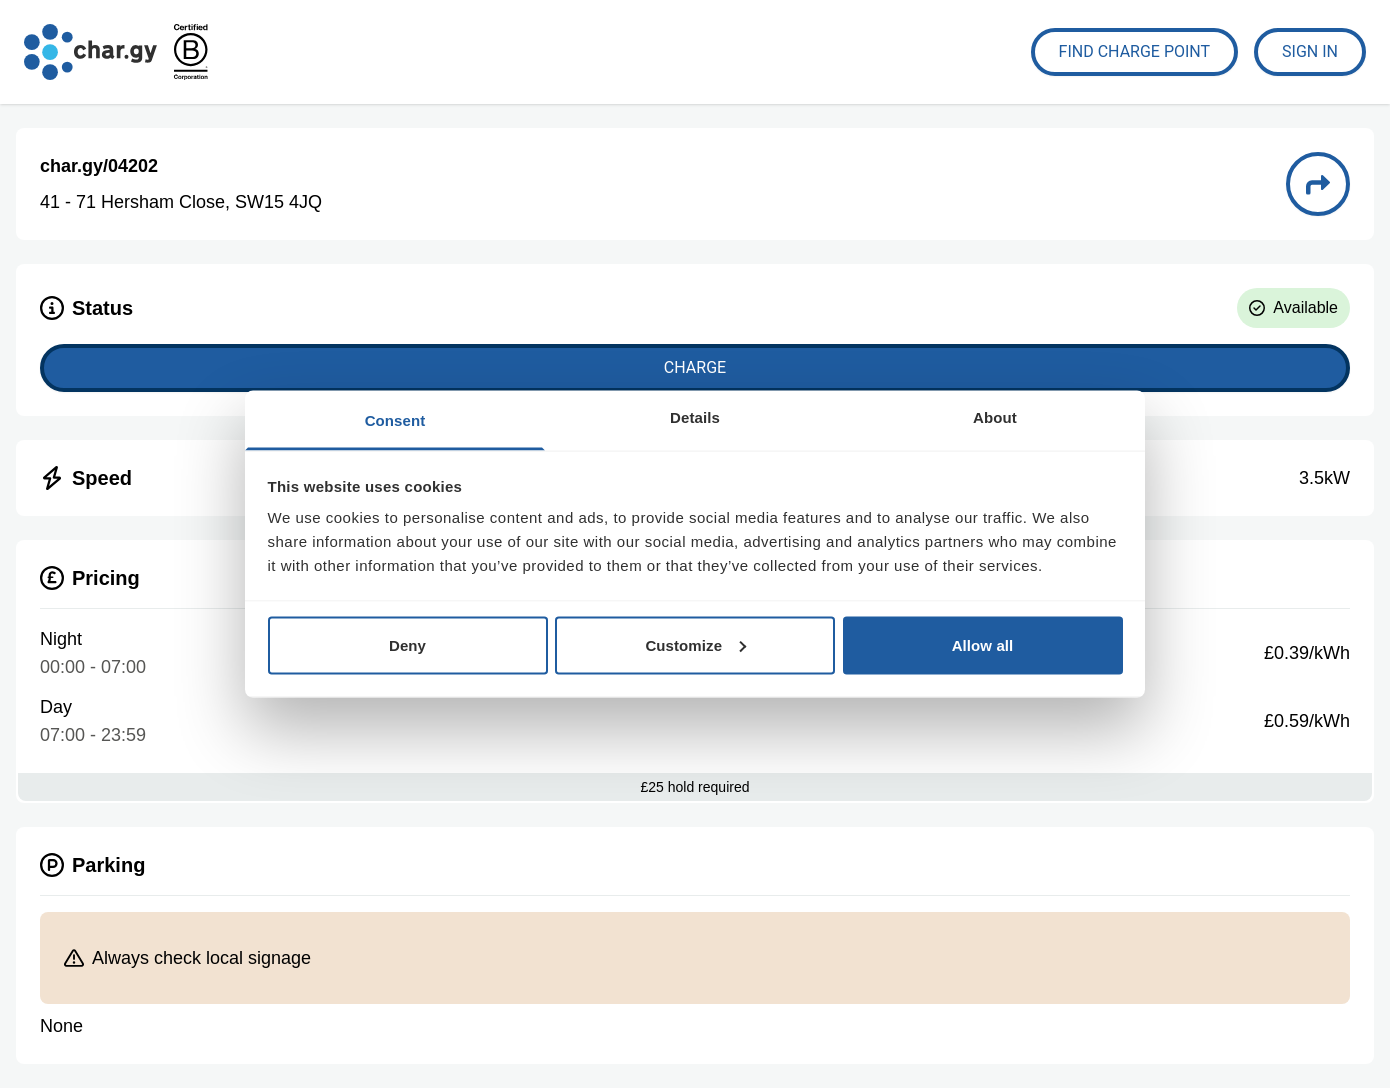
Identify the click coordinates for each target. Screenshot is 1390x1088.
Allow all (983, 644)
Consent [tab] (395, 420)
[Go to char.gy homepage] (90, 52)
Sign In (1310, 51)
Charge (695, 367)
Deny (407, 644)
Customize (695, 644)
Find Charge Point (1135, 51)
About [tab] (995, 417)
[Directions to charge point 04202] (1318, 184)
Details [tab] (695, 417)
